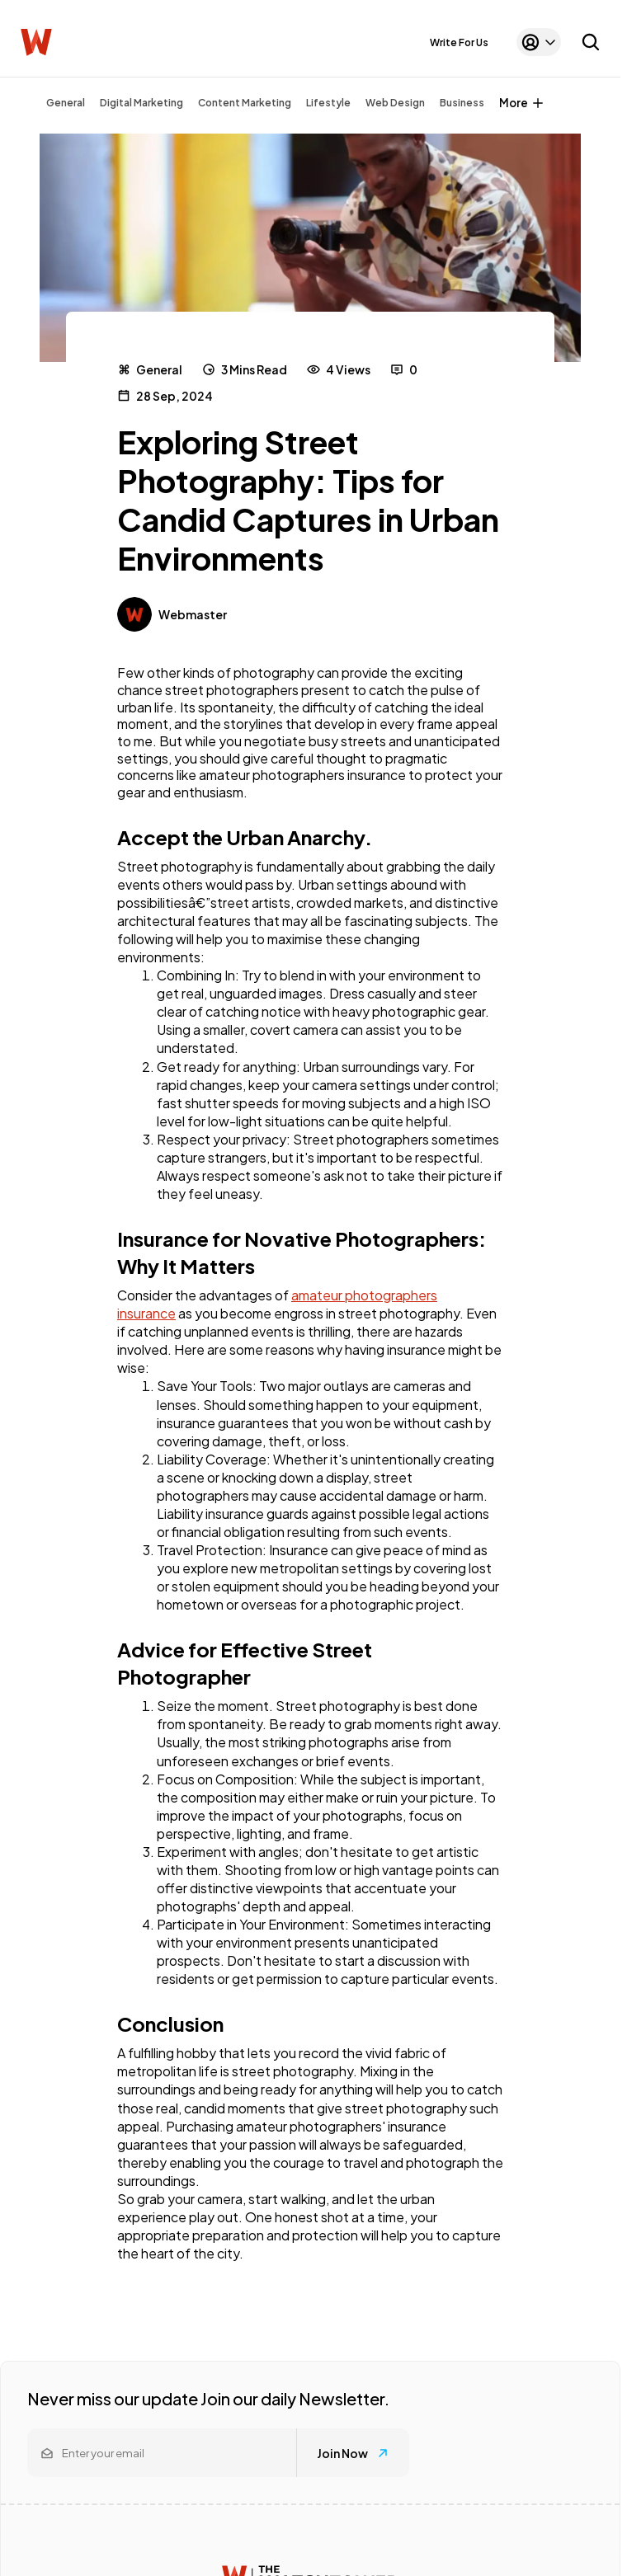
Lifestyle (328, 102)
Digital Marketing (141, 102)
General (65, 102)
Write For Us (459, 42)
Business (462, 102)
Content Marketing (244, 102)
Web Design (395, 102)
